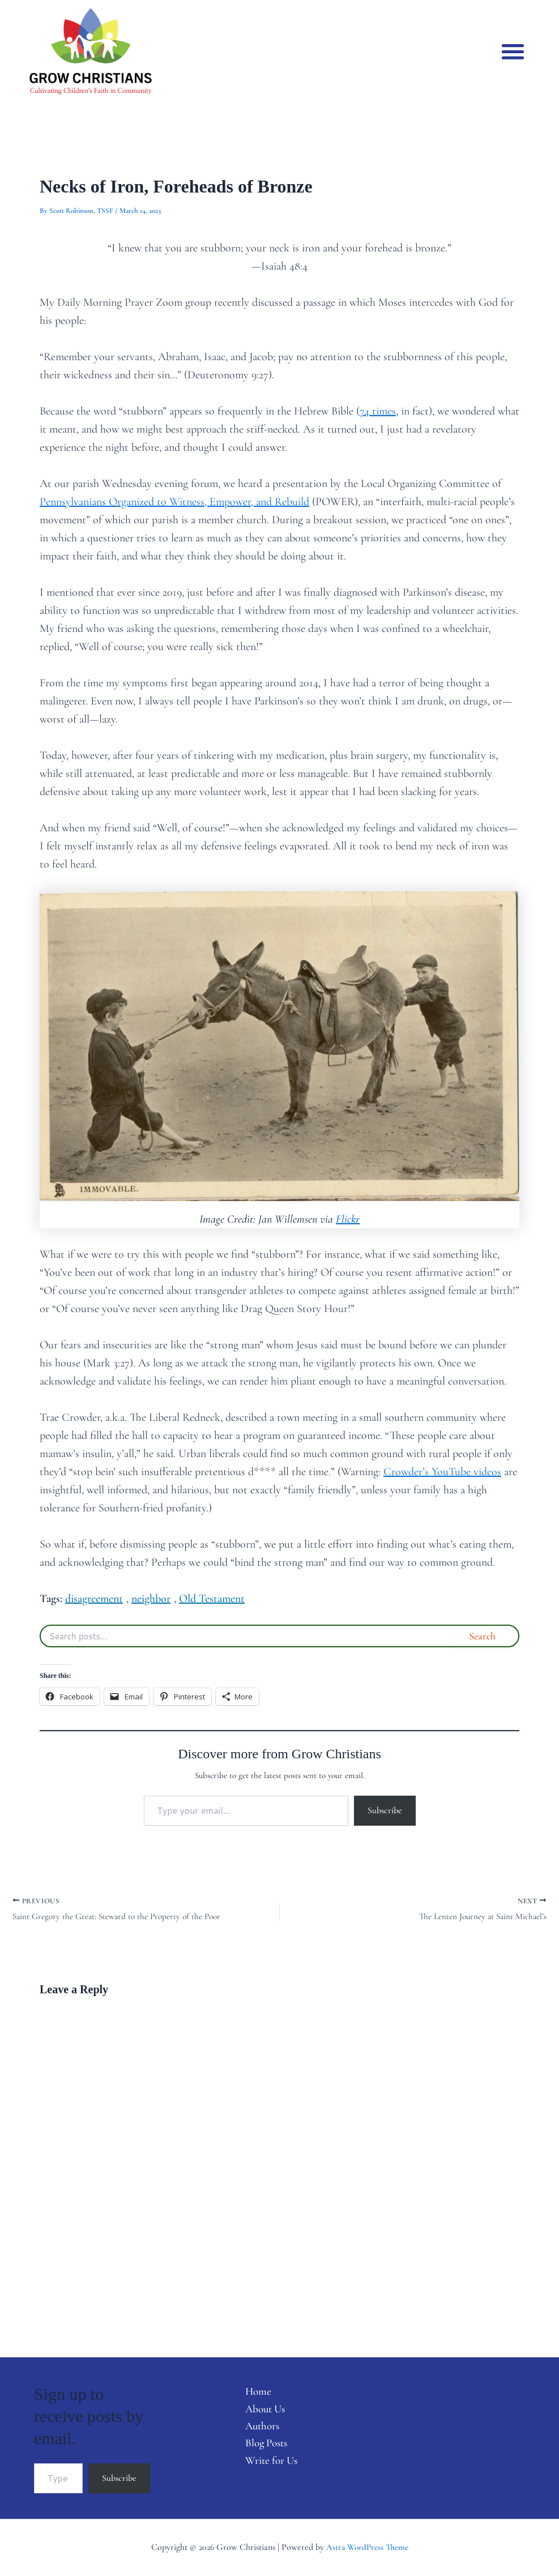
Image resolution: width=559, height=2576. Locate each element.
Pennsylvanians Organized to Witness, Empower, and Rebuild (174, 502)
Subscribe (385, 1810)
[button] (512, 51)
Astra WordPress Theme (367, 2547)
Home (252, 2392)
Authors (256, 2428)
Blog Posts (261, 2446)
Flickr (348, 1219)
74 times (378, 411)
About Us (260, 2410)
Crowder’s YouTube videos (442, 1472)
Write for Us (266, 2464)
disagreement (94, 1598)
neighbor (150, 1598)
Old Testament (212, 1598)
